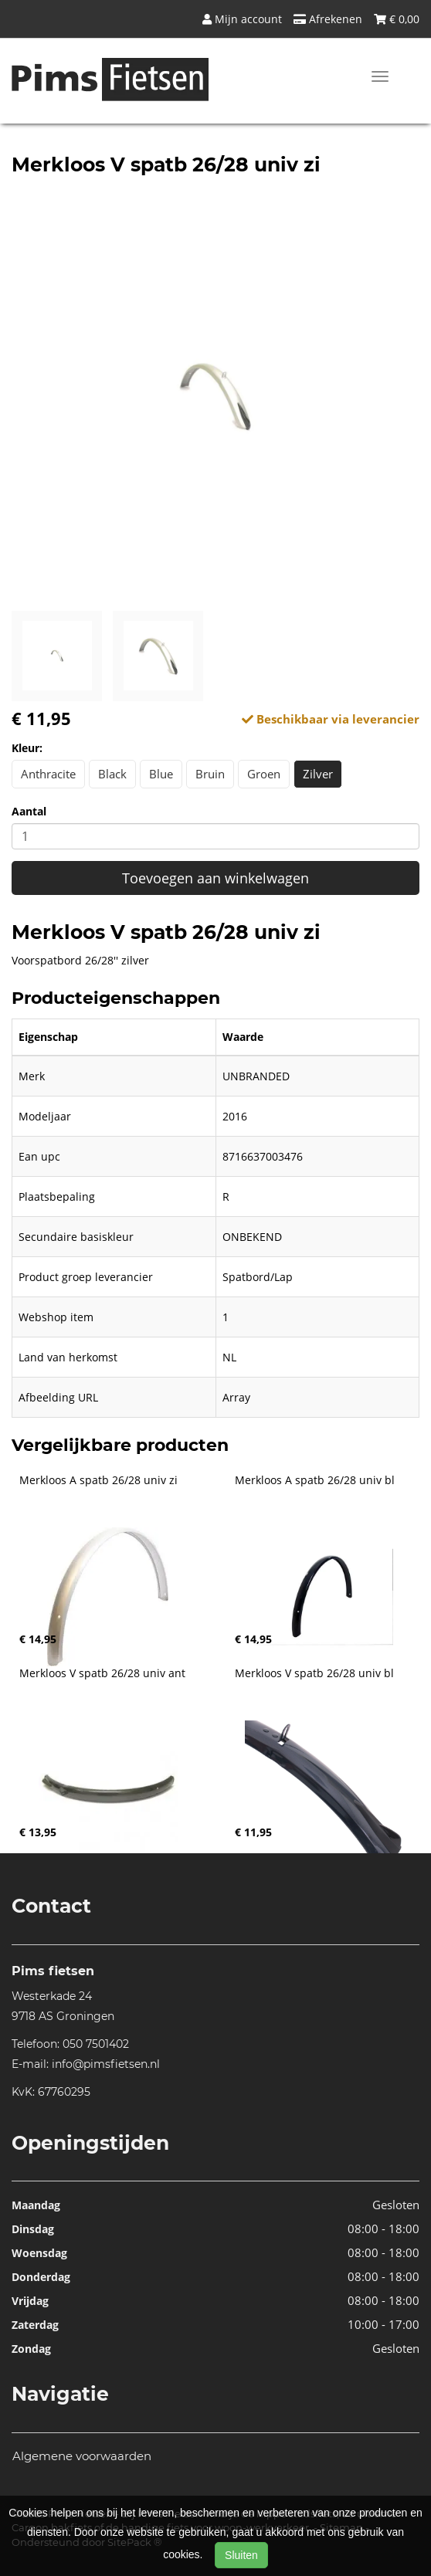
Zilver (318, 773)
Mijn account (242, 19)
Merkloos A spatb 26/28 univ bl (315, 1480)
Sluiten (241, 2555)
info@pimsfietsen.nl (106, 2064)
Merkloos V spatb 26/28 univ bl (314, 1673)
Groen (263, 773)
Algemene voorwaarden (81, 2456)
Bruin (210, 773)
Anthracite (48, 773)
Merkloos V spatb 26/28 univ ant (102, 1673)
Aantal (29, 811)
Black (112, 773)
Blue (161, 773)
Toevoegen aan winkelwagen (215, 878)
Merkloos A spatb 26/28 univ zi (98, 1480)
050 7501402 (96, 2044)
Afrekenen (328, 19)
